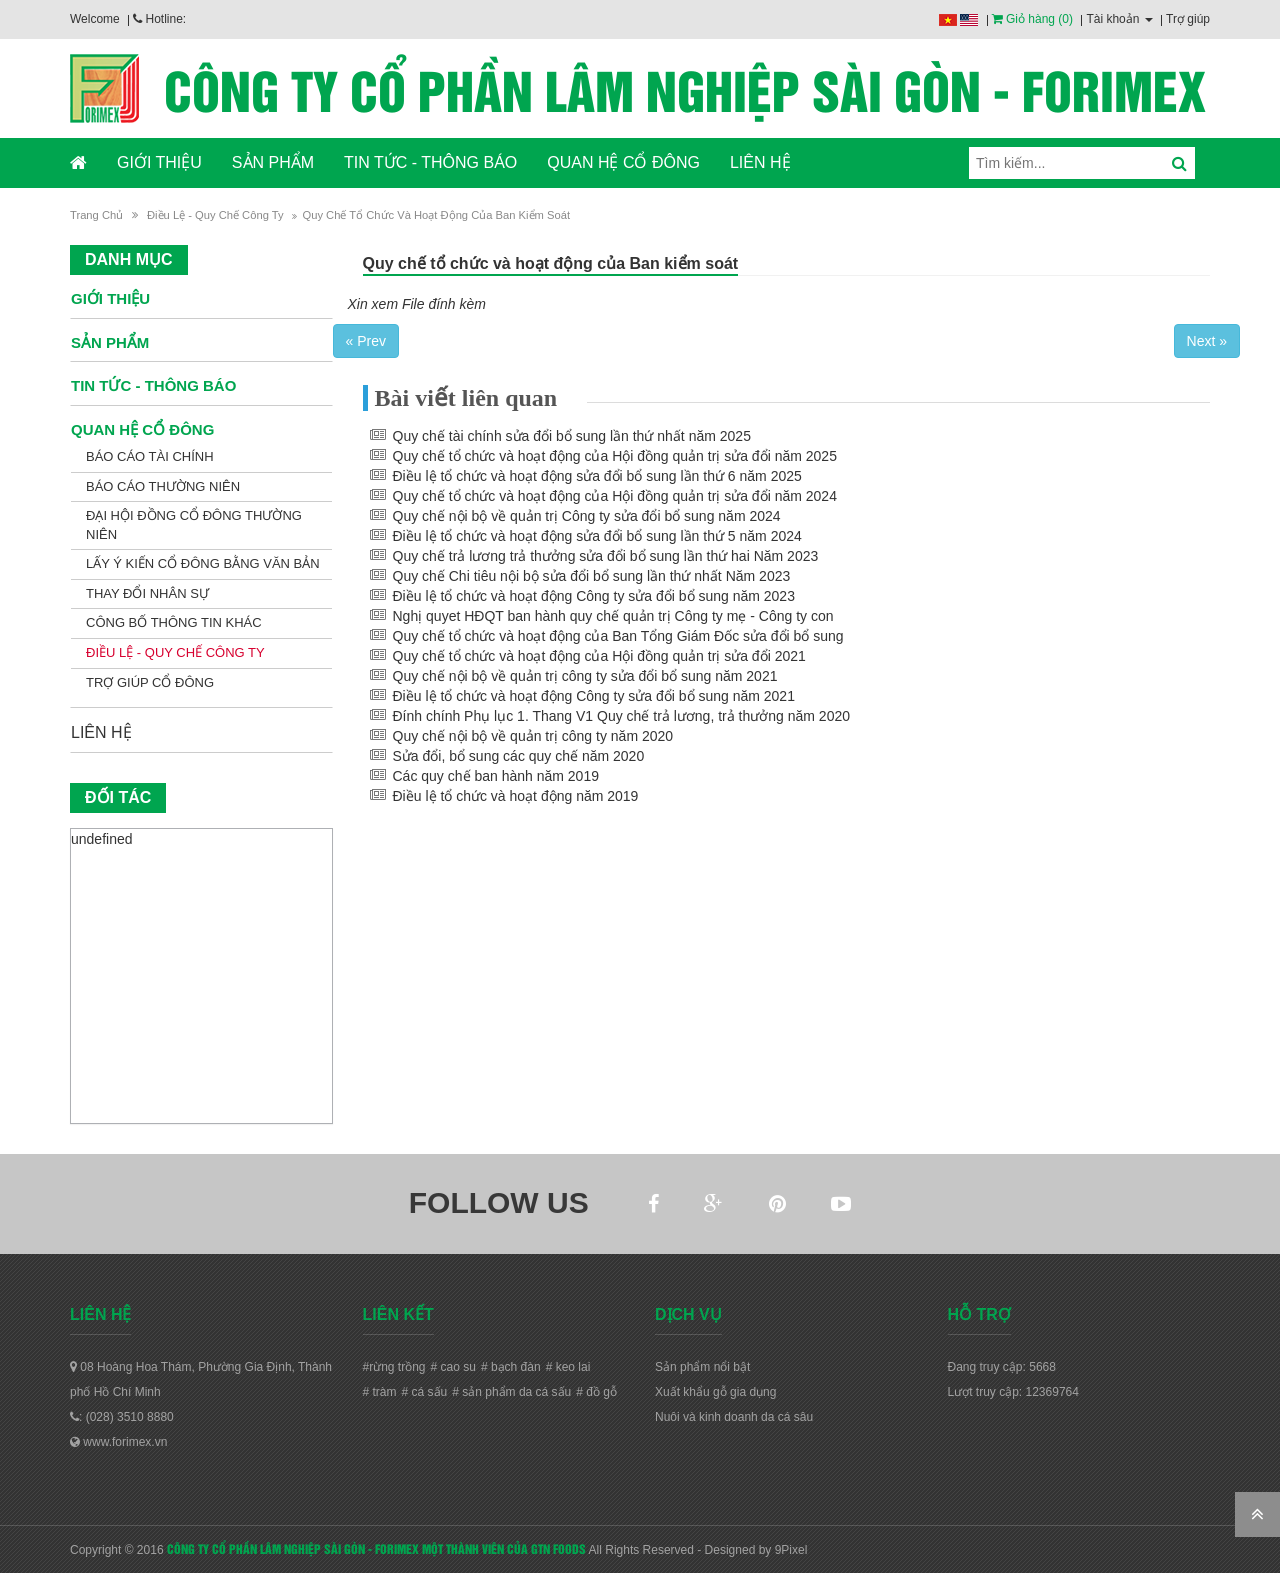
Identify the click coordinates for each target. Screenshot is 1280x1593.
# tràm (380, 1392)
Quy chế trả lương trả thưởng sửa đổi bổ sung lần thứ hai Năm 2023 (606, 556)
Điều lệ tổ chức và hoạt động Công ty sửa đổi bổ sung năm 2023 (594, 596)
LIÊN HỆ (760, 162)
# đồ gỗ (596, 1392)
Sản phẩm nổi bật (702, 1367)
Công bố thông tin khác (174, 622)
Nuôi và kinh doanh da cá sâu (734, 1417)
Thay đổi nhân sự (147, 593)
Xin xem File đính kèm (417, 304)
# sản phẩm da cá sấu (511, 1392)
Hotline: (159, 19)
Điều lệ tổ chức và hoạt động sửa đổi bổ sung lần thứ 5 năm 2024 (597, 536)
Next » (1207, 341)
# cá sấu (425, 1392)
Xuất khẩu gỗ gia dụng (715, 1392)
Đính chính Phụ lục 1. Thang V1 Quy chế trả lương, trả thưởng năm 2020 (622, 716)
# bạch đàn (511, 1367)
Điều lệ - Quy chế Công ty (215, 215)
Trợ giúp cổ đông (150, 682)
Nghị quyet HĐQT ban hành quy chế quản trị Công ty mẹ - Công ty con (613, 616)
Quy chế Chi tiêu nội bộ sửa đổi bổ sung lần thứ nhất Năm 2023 (592, 576)
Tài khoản (1119, 19)
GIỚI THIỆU (159, 162)
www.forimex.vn (118, 1442)
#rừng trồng (394, 1367)
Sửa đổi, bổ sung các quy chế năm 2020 (519, 756)
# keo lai (568, 1367)
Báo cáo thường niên (163, 486)
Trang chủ (96, 215)
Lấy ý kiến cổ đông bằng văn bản (203, 563)
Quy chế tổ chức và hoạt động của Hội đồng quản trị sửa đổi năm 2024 (615, 496)
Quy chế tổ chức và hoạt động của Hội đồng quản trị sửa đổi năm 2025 (615, 456)
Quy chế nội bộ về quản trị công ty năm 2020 (533, 736)
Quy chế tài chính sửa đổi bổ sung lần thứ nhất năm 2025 (572, 436)
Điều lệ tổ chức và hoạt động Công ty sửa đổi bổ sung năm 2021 (594, 696)
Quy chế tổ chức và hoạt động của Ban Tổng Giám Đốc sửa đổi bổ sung (618, 636)
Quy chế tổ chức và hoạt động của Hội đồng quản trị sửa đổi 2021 (599, 656)
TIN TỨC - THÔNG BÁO (430, 162)
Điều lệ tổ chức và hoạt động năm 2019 (516, 796)
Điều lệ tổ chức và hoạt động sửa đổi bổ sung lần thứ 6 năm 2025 (597, 476)
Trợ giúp (1188, 19)
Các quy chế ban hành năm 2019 (496, 776)
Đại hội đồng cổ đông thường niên (194, 525)
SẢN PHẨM (273, 162)
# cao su (453, 1367)
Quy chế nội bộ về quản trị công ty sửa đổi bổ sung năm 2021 (585, 676)
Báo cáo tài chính (150, 456)
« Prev (366, 341)
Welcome (95, 19)
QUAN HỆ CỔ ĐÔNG (623, 162)
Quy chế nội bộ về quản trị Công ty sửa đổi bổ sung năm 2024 (587, 516)
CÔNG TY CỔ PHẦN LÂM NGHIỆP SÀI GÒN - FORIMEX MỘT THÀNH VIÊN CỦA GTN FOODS (376, 1548)
